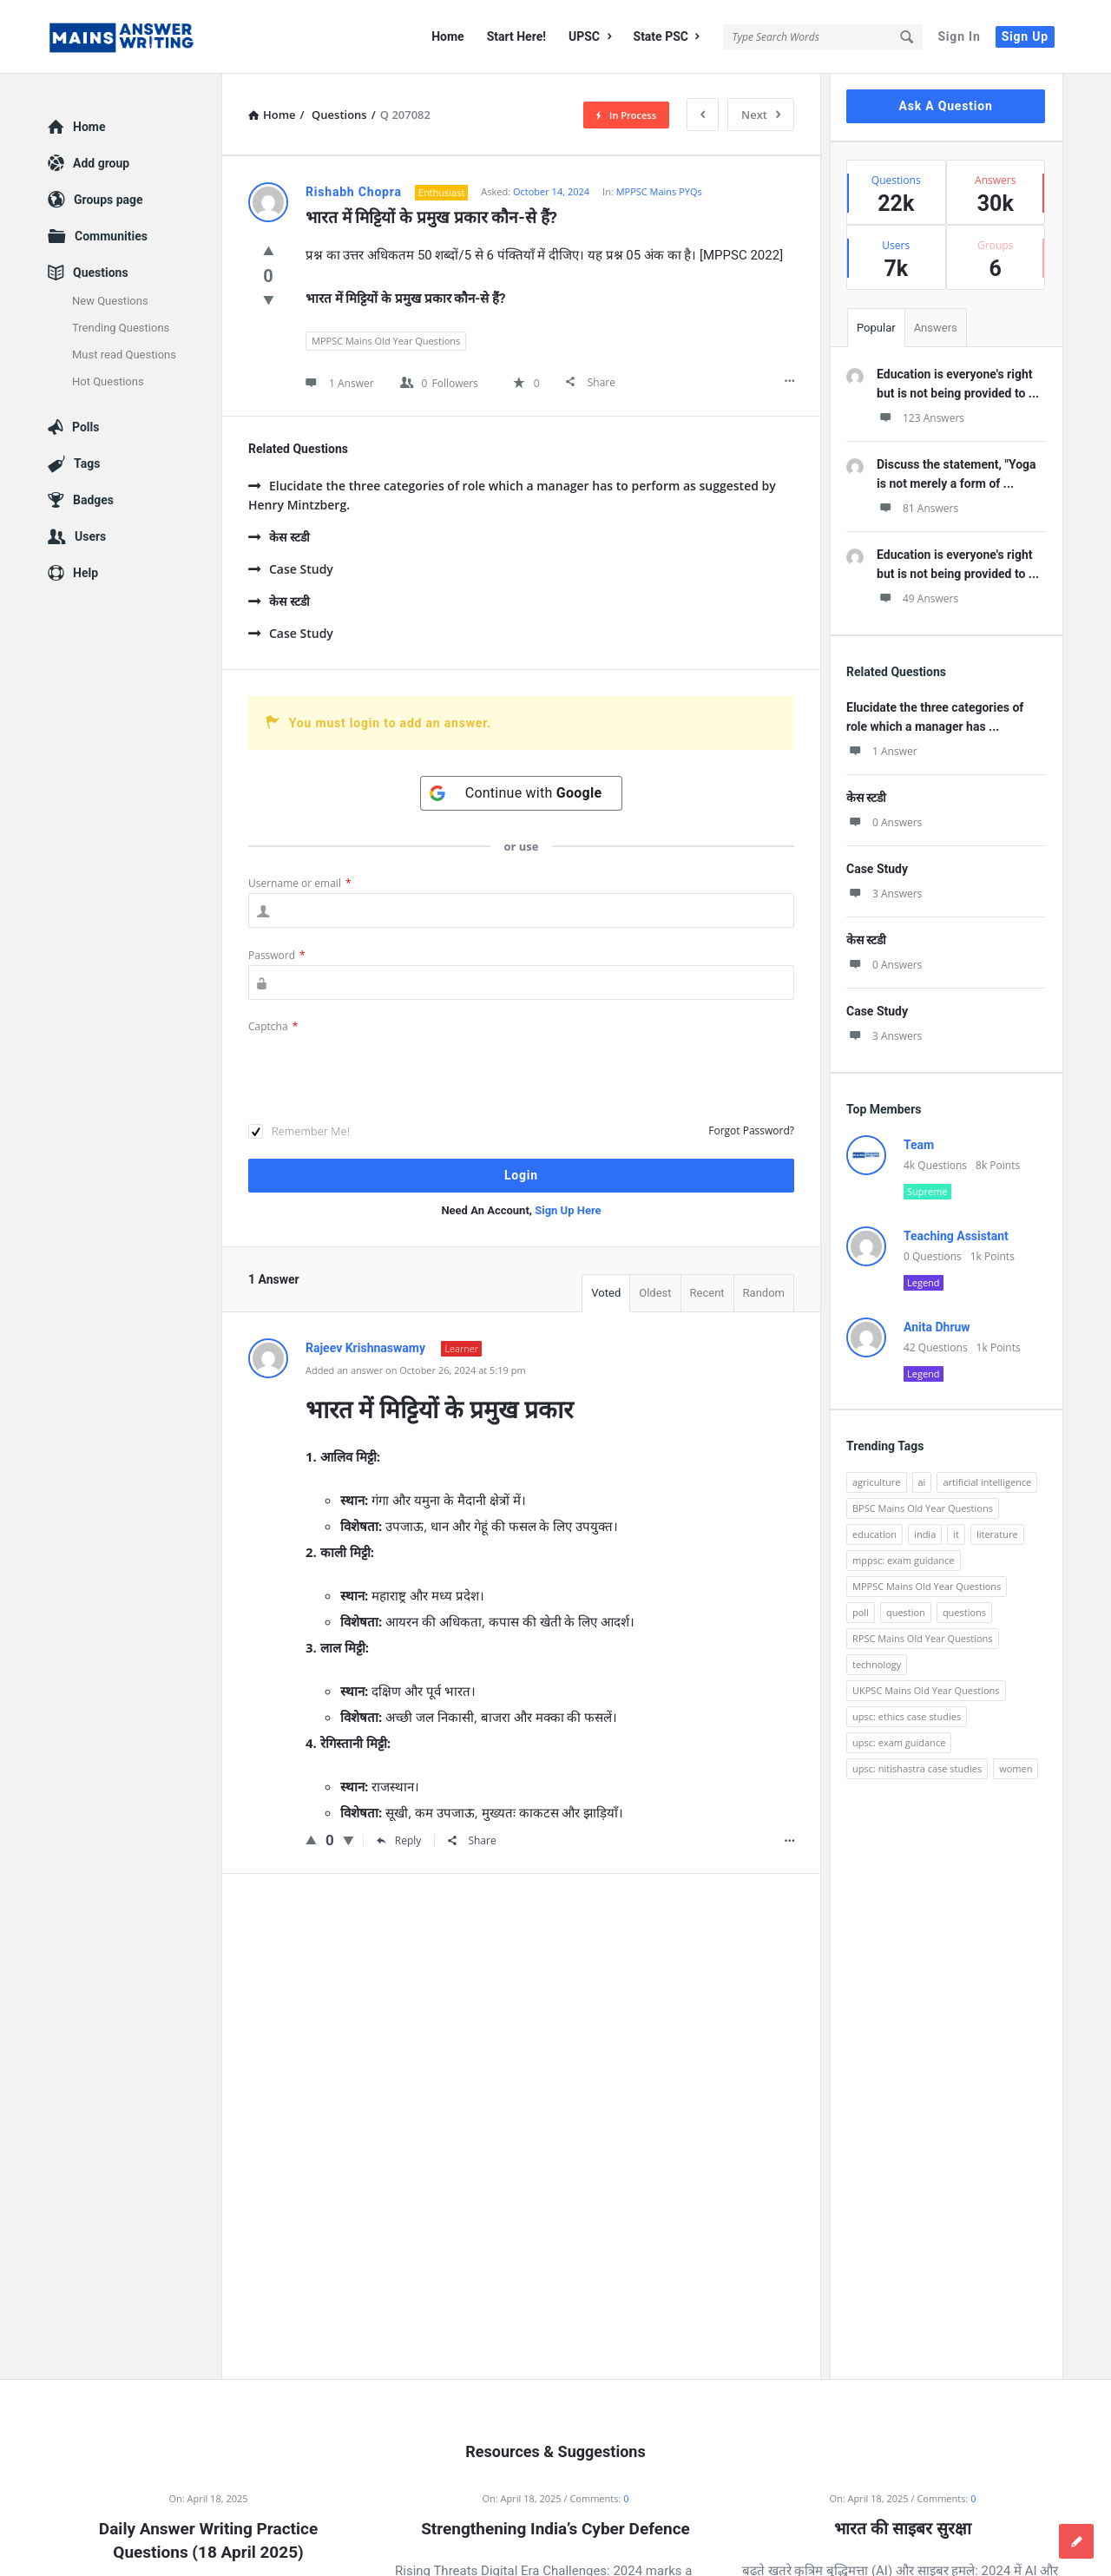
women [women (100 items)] (1015, 1768)
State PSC (667, 36)
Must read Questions (124, 354)
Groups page (108, 200)
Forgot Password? (751, 1130)
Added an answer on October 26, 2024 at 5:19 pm (416, 1370)
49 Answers (917, 598)
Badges (93, 500)
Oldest (655, 1292)
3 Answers (884, 893)
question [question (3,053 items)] (905, 1612)
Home (447, 36)
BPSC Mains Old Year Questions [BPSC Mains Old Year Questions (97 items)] (922, 1508)
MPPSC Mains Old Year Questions (386, 340)
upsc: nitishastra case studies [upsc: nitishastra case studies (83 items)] (917, 1768)
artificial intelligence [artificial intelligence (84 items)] (987, 1481)
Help (85, 573)
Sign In (958, 36)
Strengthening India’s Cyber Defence (555, 2529)
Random (764, 1292)
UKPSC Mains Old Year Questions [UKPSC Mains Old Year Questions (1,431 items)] (926, 1690)
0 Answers (884, 822)
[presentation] (380, 1070)
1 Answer (881, 751)
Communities (111, 236)
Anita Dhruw (937, 1327)
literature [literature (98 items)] (997, 1534)
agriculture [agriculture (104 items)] (876, 1481)
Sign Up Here (568, 1210)
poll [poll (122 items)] (860, 1612)
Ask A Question (945, 106)
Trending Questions (120, 327)
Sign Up (1025, 36)
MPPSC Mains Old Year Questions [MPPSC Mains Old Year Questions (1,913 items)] (926, 1586)
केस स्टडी (279, 537)
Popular (876, 327)
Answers (935, 327)
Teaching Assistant (956, 1236)
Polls (85, 427)
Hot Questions (108, 381)
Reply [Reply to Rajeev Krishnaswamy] (399, 1840)
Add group (101, 163)
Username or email (300, 883)
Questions (100, 272)
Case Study (290, 569)
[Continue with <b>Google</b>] (521, 793)
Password (277, 955)
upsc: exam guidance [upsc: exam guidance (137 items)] (898, 1742)
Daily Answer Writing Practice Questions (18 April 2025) (208, 2540)
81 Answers (917, 508)
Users (90, 536)
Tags (87, 463)
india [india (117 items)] (925, 1534)
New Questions (110, 300)
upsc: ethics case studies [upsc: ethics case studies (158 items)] (906, 1716)
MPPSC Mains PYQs (659, 191)
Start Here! (516, 36)
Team (919, 1145)
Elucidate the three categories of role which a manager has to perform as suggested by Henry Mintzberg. (512, 495)
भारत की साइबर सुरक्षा (902, 2529)
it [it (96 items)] (956, 1534)
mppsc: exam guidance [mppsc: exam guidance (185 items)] (903, 1560)
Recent (707, 1292)
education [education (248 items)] (874, 1534)
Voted (606, 1292)
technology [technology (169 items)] (876, 1664)
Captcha (273, 1026)
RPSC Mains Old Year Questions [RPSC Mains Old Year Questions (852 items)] (922, 1638)
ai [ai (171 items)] (922, 1481)
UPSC (590, 36)
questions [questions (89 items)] (964, 1612)
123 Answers (920, 418)
